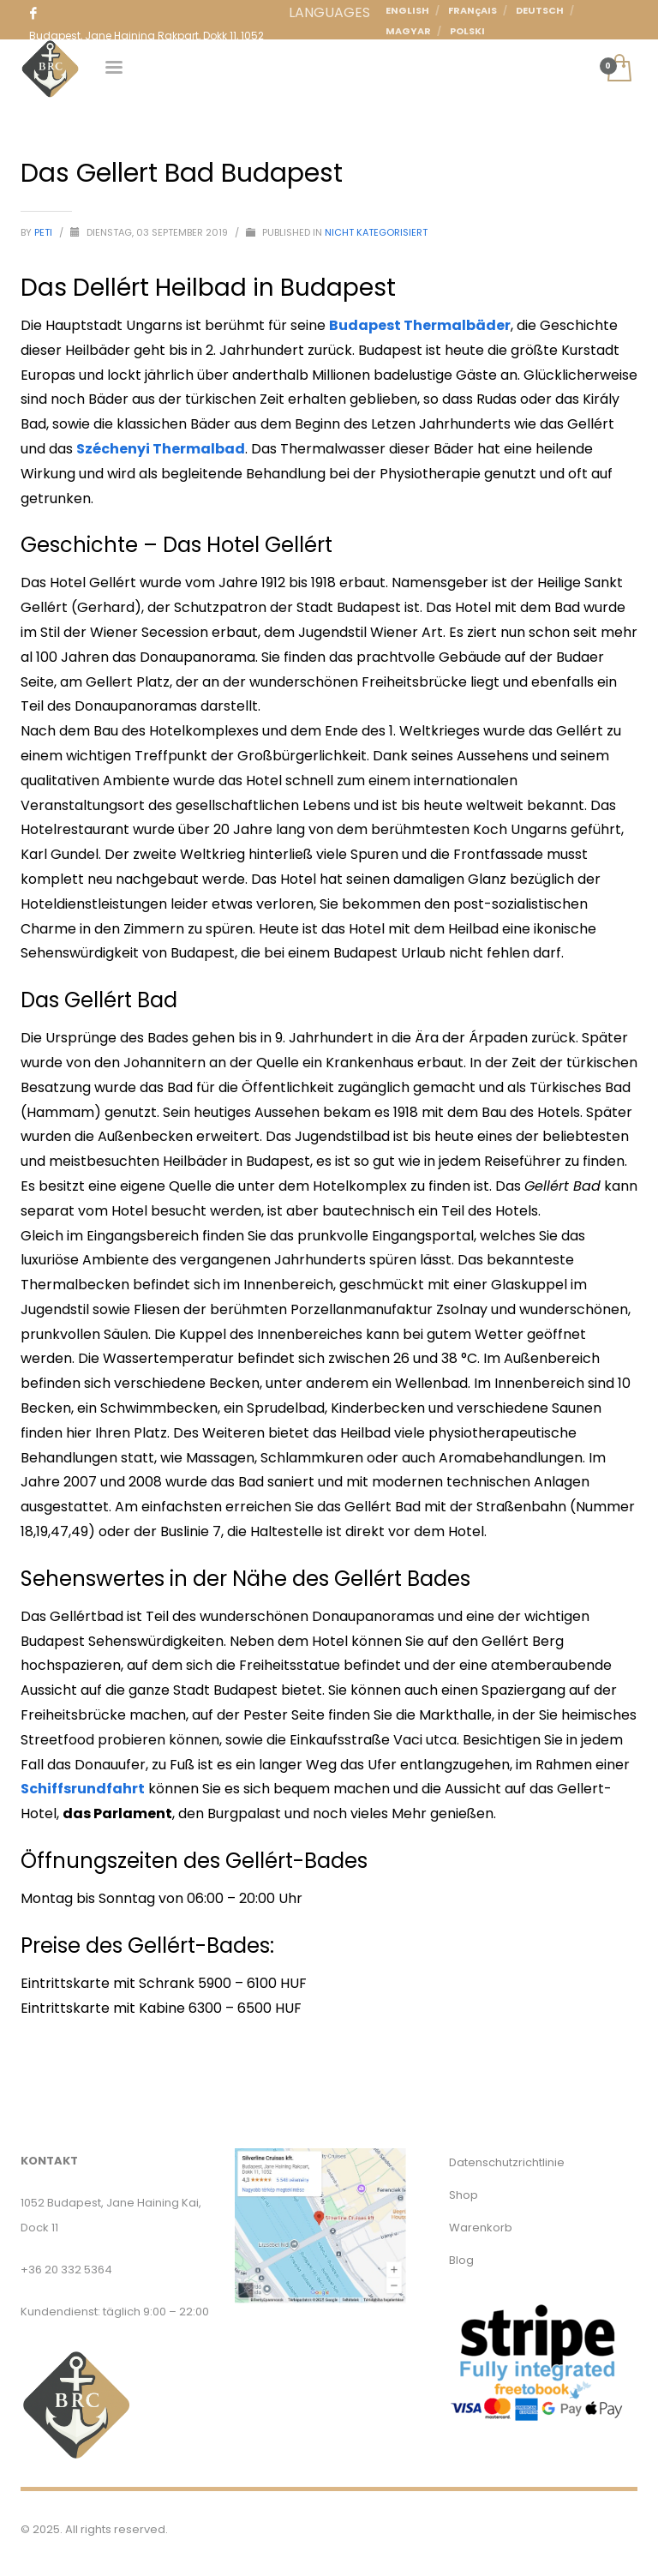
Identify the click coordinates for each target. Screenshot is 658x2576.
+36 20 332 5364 (66, 2269)
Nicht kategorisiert (376, 232)
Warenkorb (480, 2227)
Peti (44, 232)
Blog (461, 2260)
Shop (463, 2195)
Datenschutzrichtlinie (507, 2162)
